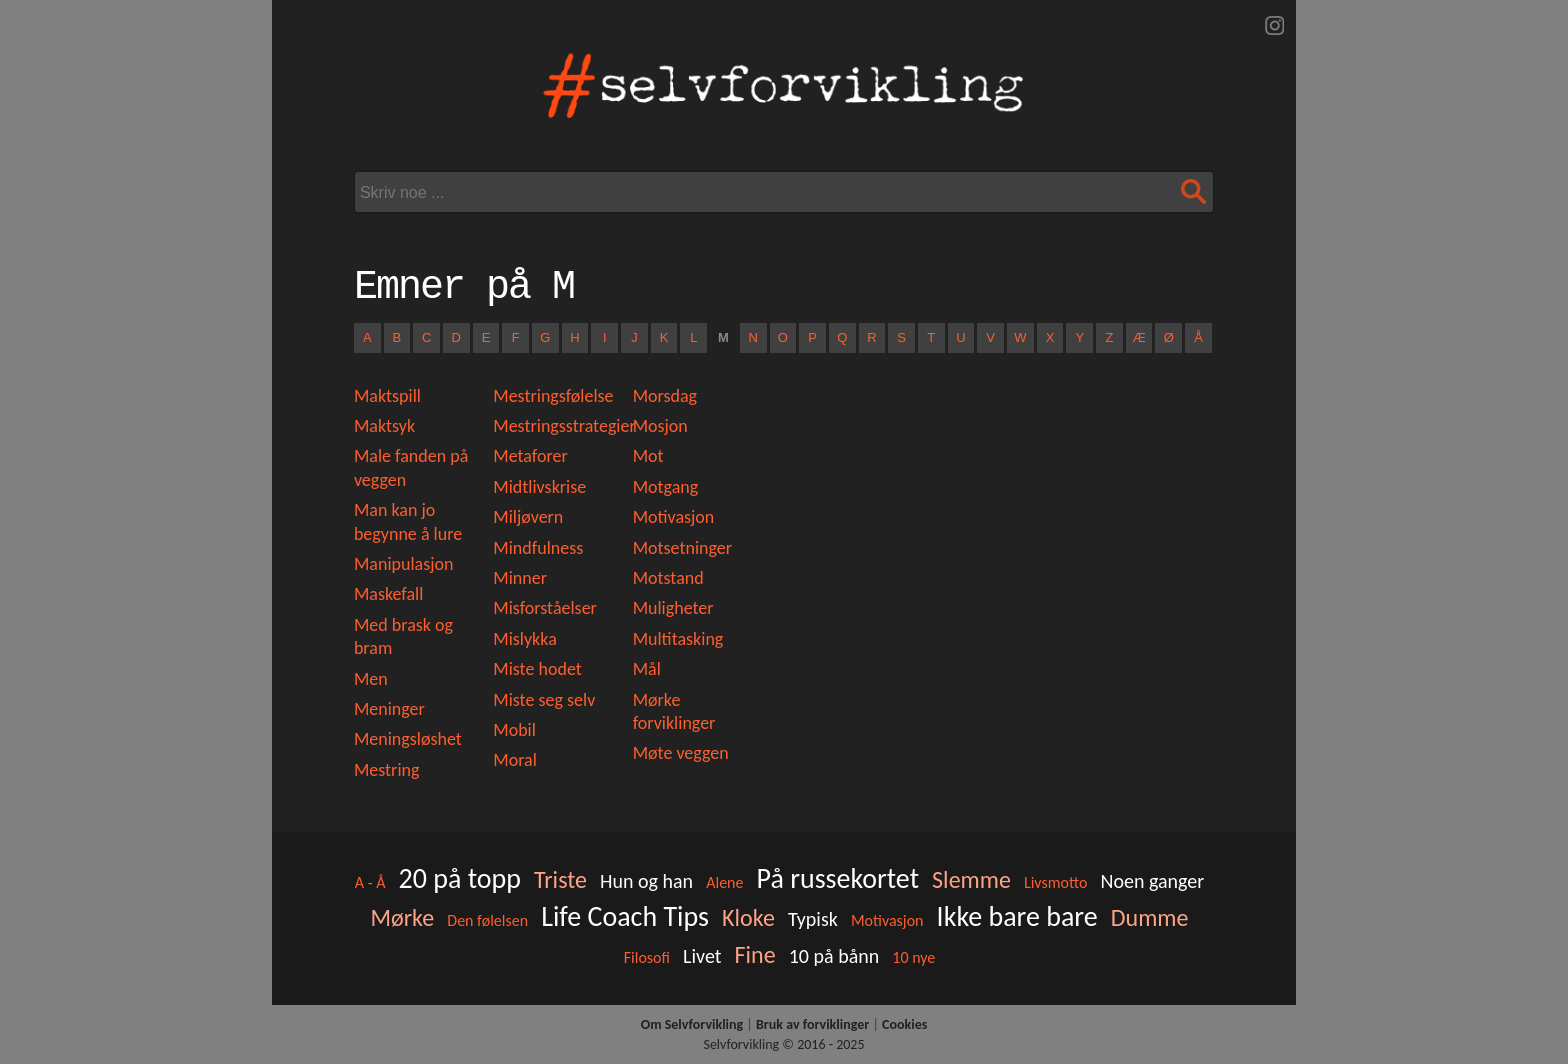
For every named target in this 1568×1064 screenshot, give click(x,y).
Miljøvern (528, 517)
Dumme (1150, 917)
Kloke (748, 917)
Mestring (387, 770)
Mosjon (660, 426)
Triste (560, 879)
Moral (515, 760)
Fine (755, 954)
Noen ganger (1152, 881)
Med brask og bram (403, 636)
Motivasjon (674, 517)
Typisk (813, 919)
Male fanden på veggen (411, 467)
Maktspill (387, 396)
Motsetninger (682, 548)
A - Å (370, 882)
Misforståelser (545, 608)
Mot (648, 456)
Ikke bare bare (1017, 916)
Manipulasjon (404, 564)
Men (371, 679)
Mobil (514, 730)
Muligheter (673, 608)
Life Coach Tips (625, 916)
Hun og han (646, 881)
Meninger (389, 709)
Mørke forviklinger (674, 711)
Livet (702, 956)
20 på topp (460, 878)
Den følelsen (487, 920)
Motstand (668, 578)
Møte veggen (681, 753)
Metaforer (530, 456)
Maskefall (388, 594)
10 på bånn (834, 956)
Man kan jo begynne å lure (408, 521)
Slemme (971, 879)
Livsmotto (1055, 882)
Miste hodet (537, 669)
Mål (647, 669)
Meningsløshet (408, 739)
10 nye (913, 957)
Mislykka (525, 639)
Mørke (403, 917)
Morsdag (665, 396)
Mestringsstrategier (553, 426)
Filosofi (647, 957)
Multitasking (678, 639)
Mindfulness (538, 548)
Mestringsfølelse (553, 396)
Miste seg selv (544, 700)
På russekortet (838, 878)
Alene (724, 882)
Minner (520, 578)
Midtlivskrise (539, 487)
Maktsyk (384, 426)
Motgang (666, 487)
